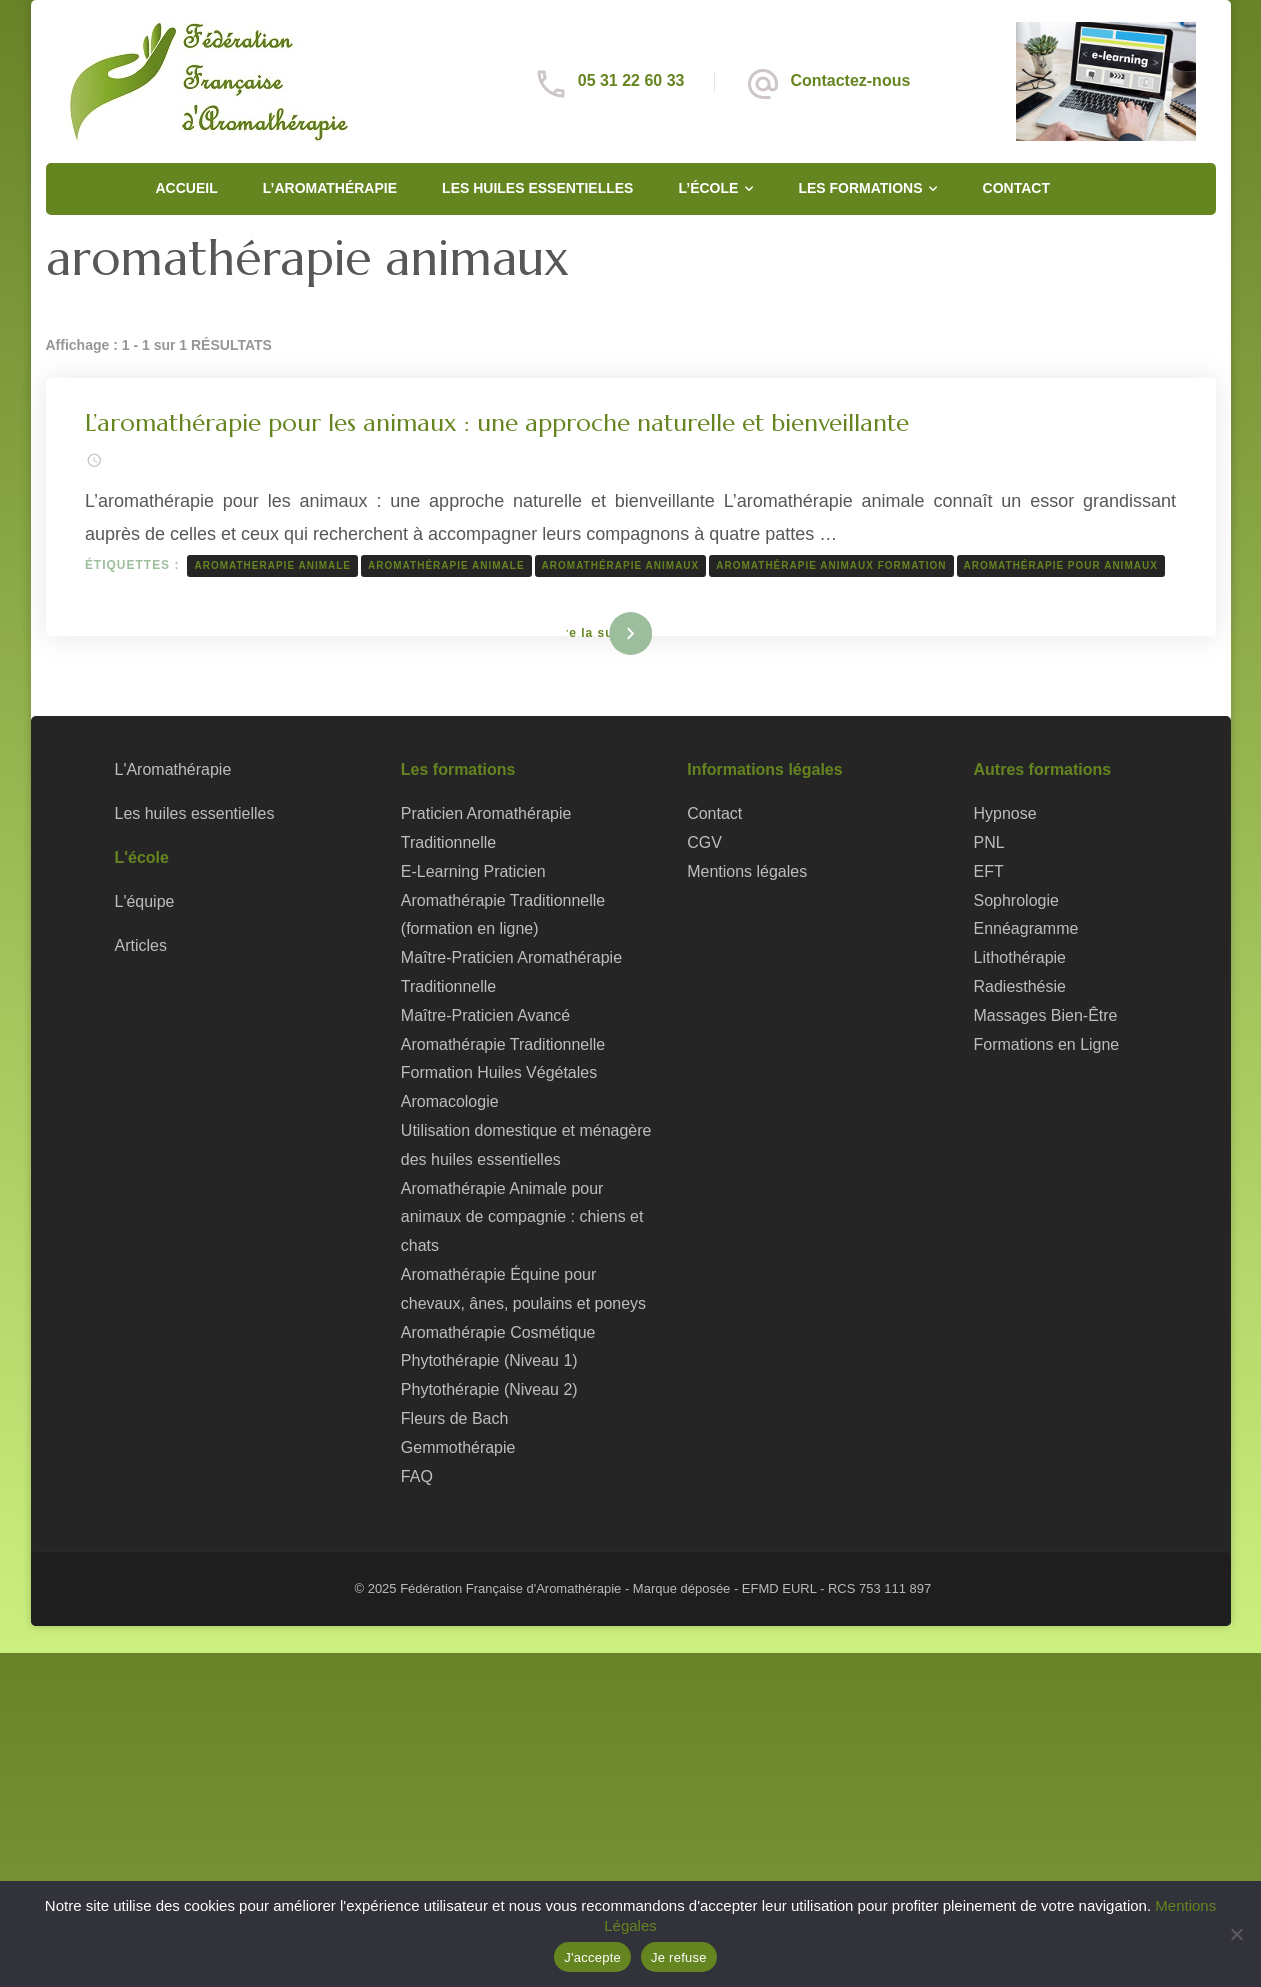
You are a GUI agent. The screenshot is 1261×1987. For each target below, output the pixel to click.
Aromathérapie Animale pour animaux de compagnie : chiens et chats (522, 1217)
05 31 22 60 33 (631, 80)
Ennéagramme (1026, 929)
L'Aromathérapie (173, 770)
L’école (708, 188)
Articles (141, 945)
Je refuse (679, 1957)
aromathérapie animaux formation (832, 565)
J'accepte (592, 1957)
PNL (989, 843)
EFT (989, 871)
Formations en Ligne (1047, 1044)
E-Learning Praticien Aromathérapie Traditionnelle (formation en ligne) (503, 900)
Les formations (860, 188)
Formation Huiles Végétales (499, 1073)
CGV (704, 843)
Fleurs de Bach (455, 1419)
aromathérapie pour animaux (1061, 565)
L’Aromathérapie (330, 188)
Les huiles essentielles (537, 188)
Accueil (187, 188)
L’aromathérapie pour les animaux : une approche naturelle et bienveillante (498, 423)
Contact (1016, 188)
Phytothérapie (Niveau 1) (489, 1361)
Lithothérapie (1020, 958)
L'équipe (145, 901)
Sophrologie (1016, 900)
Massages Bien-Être (1046, 1015)
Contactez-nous (850, 80)
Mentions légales (747, 871)
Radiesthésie (1020, 987)
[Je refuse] (1236, 1934)
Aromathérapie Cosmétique (498, 1332)
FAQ (417, 1476)
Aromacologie (450, 1102)
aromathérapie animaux (621, 565)
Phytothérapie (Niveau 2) (489, 1390)
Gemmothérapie (458, 1447)
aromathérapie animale (447, 565)
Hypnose (1005, 814)
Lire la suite (597, 633)
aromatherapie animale (273, 565)
